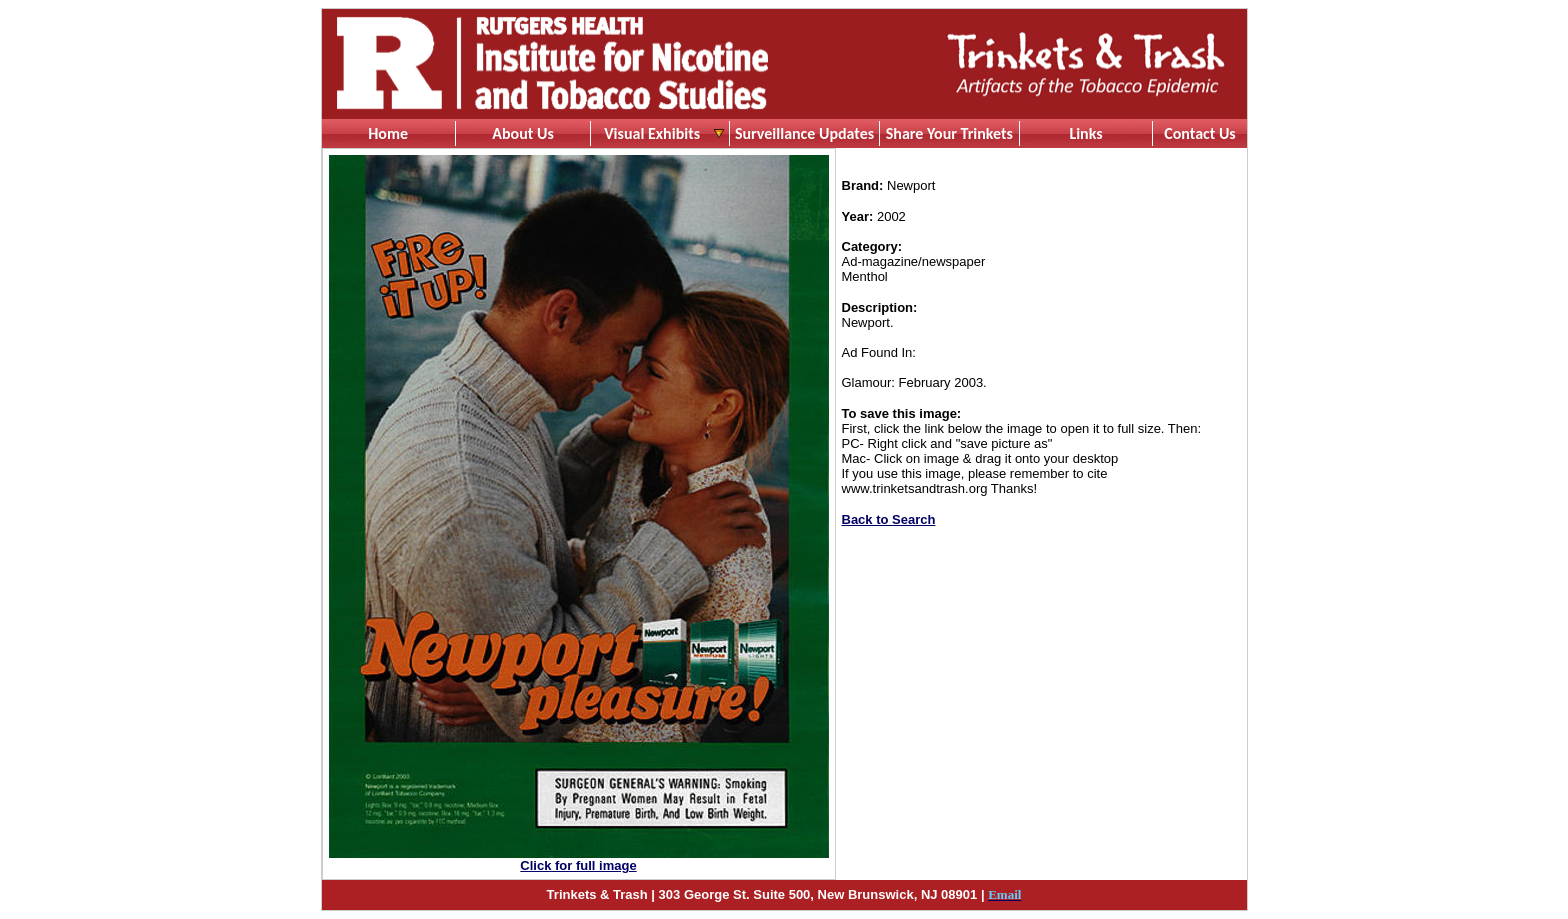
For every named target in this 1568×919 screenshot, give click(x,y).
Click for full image (578, 865)
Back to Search (889, 519)
